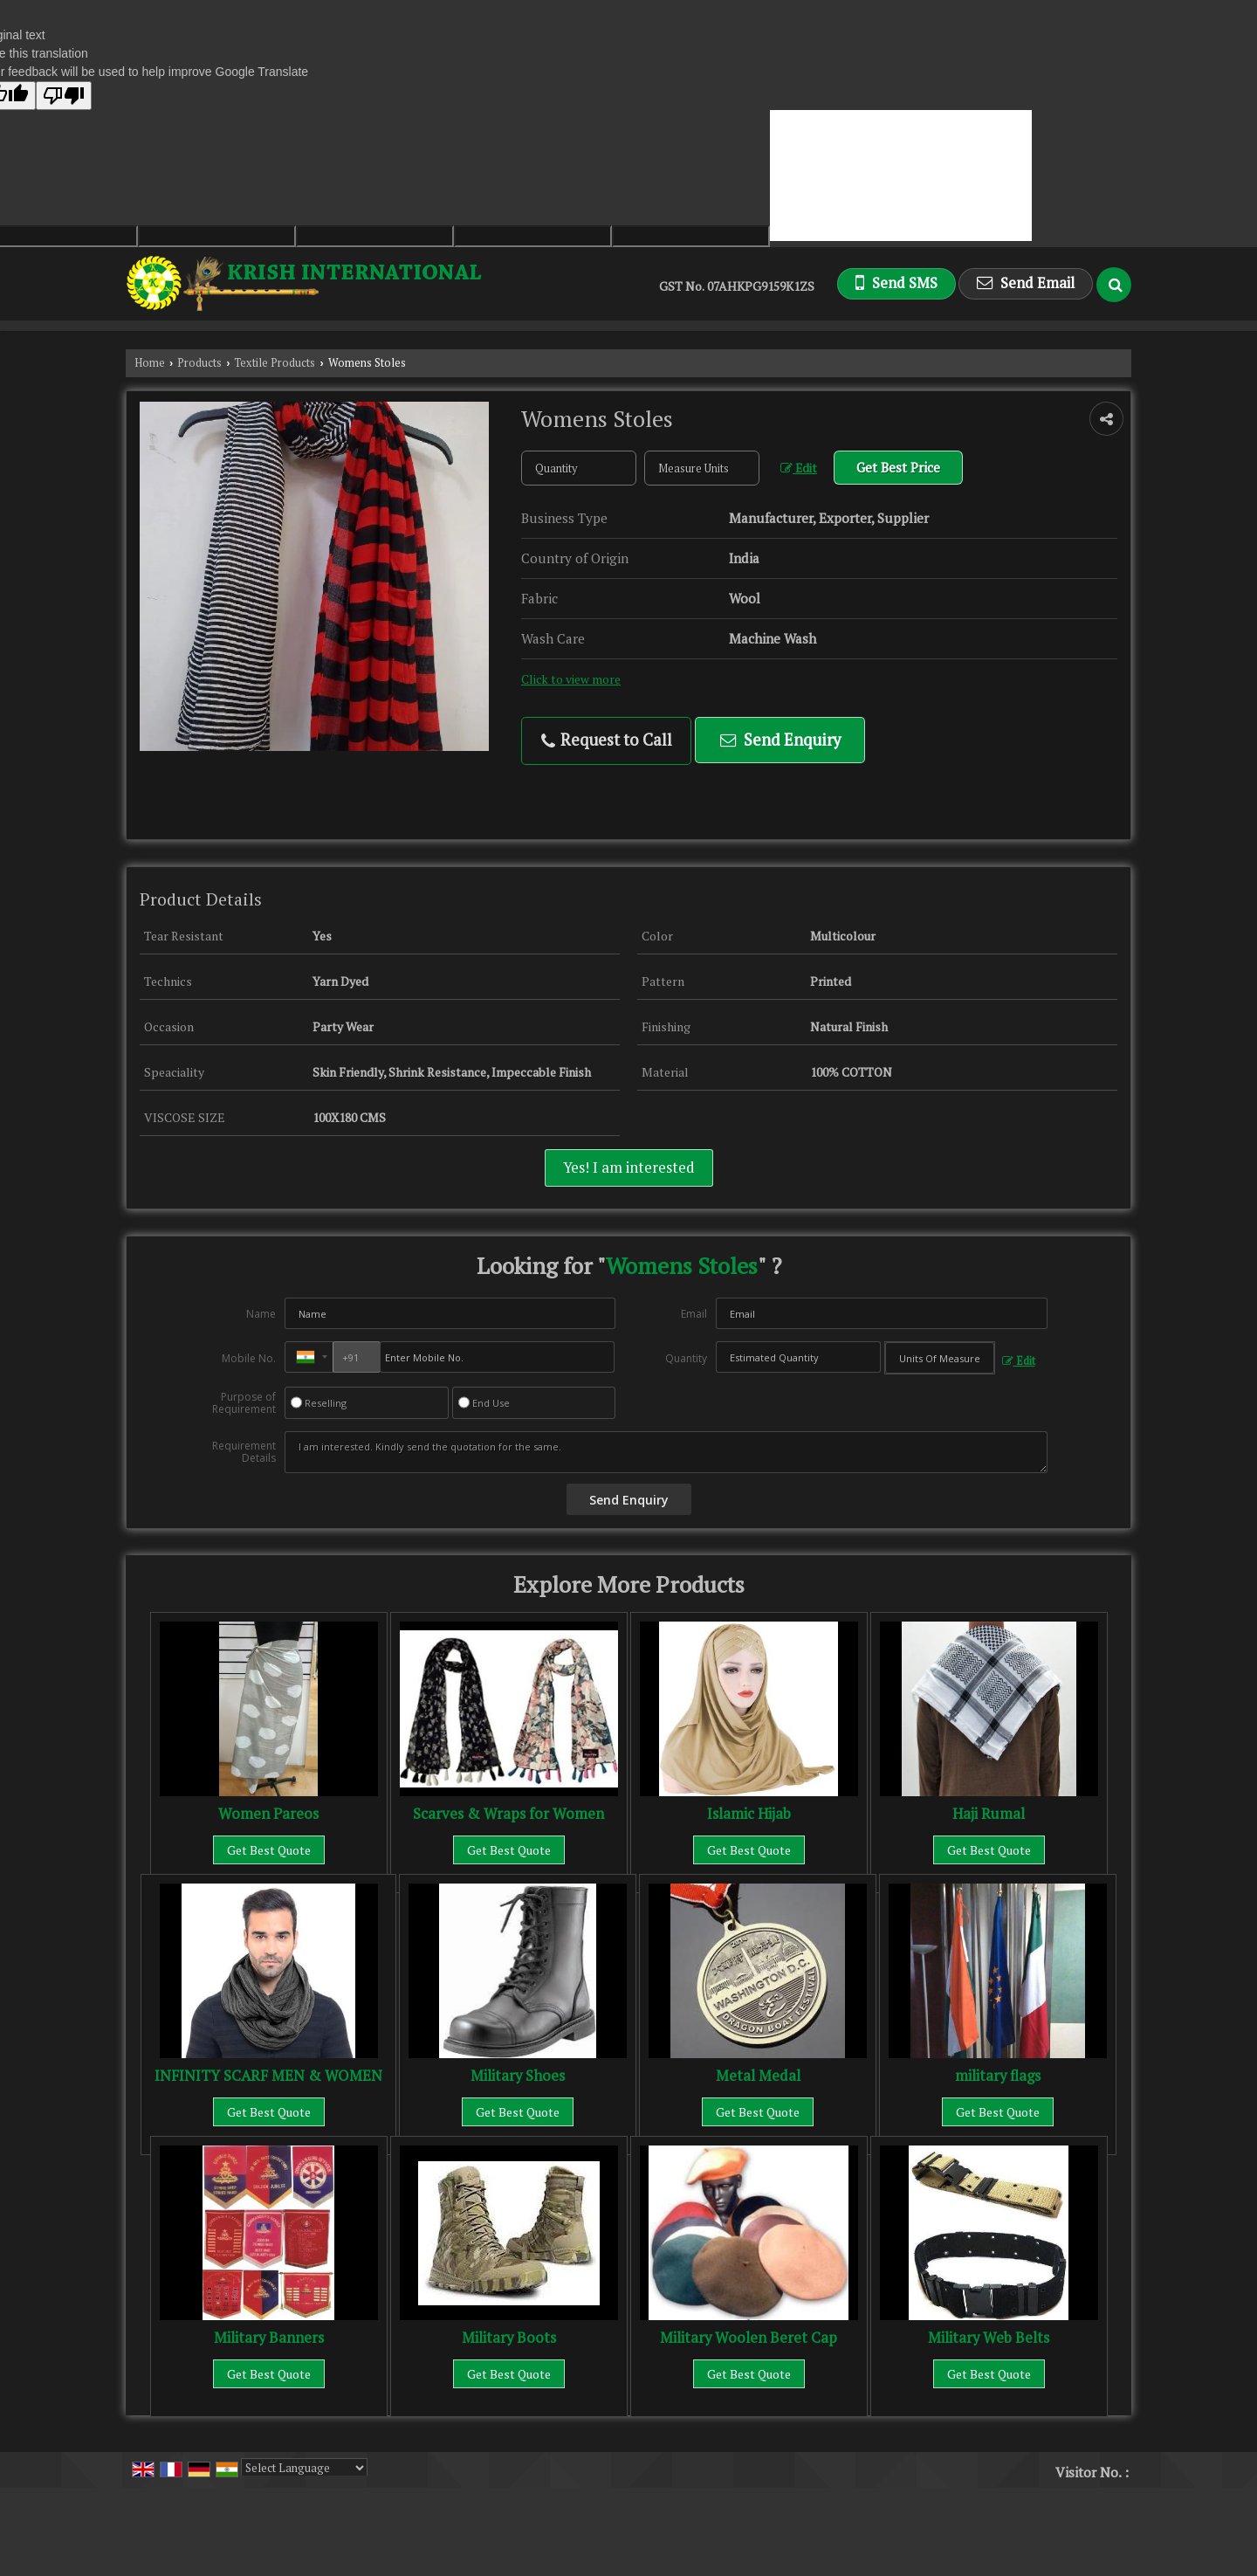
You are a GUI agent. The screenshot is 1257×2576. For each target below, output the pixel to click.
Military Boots (509, 2337)
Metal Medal (758, 2075)
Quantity (686, 1358)
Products (199, 362)
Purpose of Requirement (244, 1403)
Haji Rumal (988, 1813)
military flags (998, 2075)
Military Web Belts (988, 2337)
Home (149, 362)
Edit (798, 468)
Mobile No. (249, 1358)
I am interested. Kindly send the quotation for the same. (666, 1452)
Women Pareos (268, 1813)
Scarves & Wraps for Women (508, 1813)
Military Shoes (518, 2075)
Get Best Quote (269, 1850)
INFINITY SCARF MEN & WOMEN (268, 2075)
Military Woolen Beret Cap (748, 2337)
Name (261, 1313)
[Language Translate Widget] (304, 2467)
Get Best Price (898, 467)
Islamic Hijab (749, 1813)
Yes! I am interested (629, 1167)
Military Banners (269, 2337)
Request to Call (606, 740)
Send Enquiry (780, 739)
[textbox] (701, 468)
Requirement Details (244, 1452)
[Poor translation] (64, 95)
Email (694, 1313)
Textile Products (274, 362)
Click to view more (571, 679)
